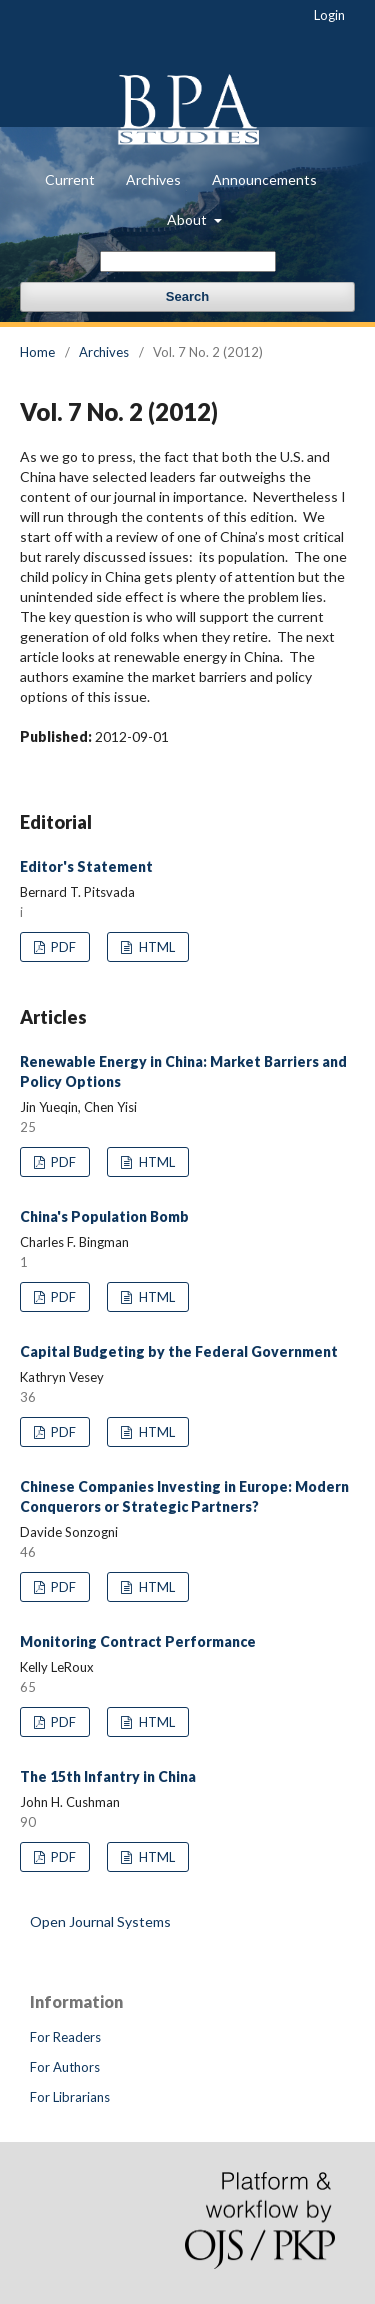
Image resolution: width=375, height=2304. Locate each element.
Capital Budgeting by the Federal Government (179, 1351)
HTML (155, 947)
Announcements (264, 179)
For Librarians (70, 2097)
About (188, 219)
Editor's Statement (86, 866)
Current (70, 179)
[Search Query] (188, 261)
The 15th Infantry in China (108, 1776)
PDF (62, 947)
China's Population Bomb (104, 1216)
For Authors (65, 2067)
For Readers (65, 2037)
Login (329, 15)
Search (187, 296)
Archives (153, 179)
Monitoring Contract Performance (138, 1641)
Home (37, 352)
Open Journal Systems (100, 1921)
